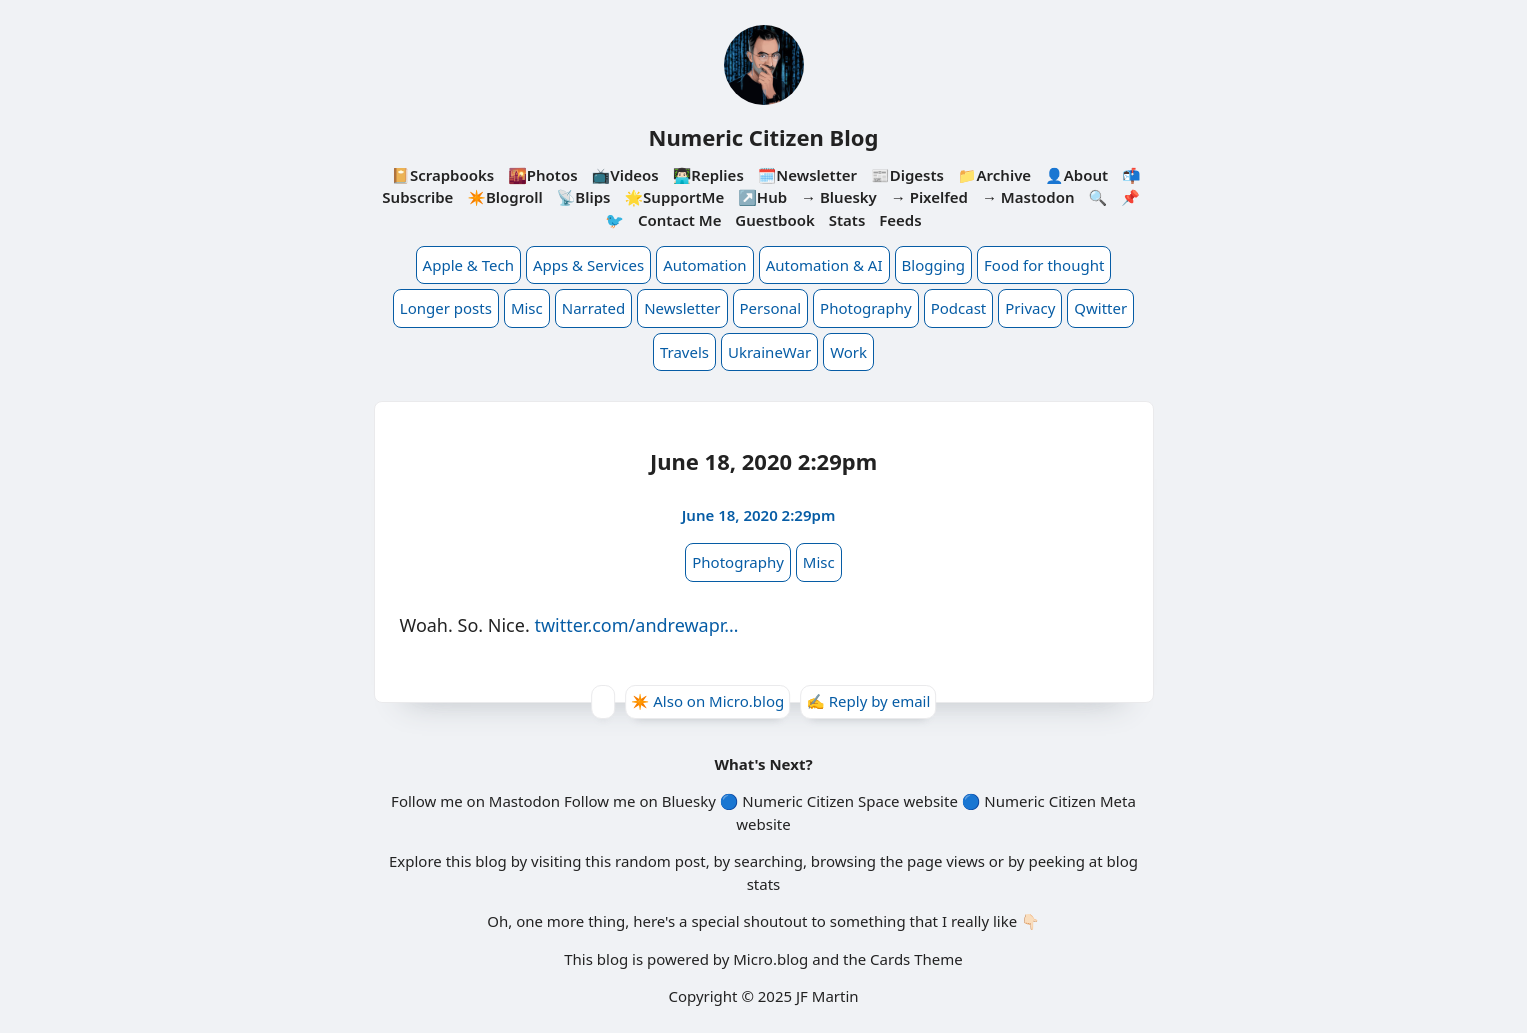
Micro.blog (770, 959)
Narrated (593, 308)
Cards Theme (916, 959)
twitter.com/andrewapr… (636, 625)
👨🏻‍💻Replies (708, 175)
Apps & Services (588, 265)
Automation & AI (824, 265)
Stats (847, 220)
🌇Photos (542, 175)
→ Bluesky (839, 197)
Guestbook (774, 220)
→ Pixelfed (929, 197)
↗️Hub (762, 197)
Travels (684, 352)
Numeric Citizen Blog (764, 137)
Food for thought (1044, 265)
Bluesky (689, 801)
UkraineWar (769, 352)
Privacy (1030, 308)
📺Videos (625, 175)
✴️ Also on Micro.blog (708, 701)
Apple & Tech (468, 265)
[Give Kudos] (603, 702)
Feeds (900, 220)
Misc (527, 308)
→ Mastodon (1028, 197)
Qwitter (1100, 308)
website (930, 801)
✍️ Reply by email (868, 701)
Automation (704, 265)
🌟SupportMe (674, 197)
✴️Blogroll (504, 197)
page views (946, 861)
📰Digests (907, 175)
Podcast (959, 308)
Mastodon (524, 801)
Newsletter (682, 308)
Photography (866, 308)
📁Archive (994, 175)
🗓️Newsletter (807, 175)
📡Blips (584, 197)
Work (848, 352)
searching (768, 861)
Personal (771, 308)
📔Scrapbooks (442, 175)
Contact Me (680, 220)
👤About (1076, 175)
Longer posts (446, 308)
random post (660, 861)
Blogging (934, 265)
